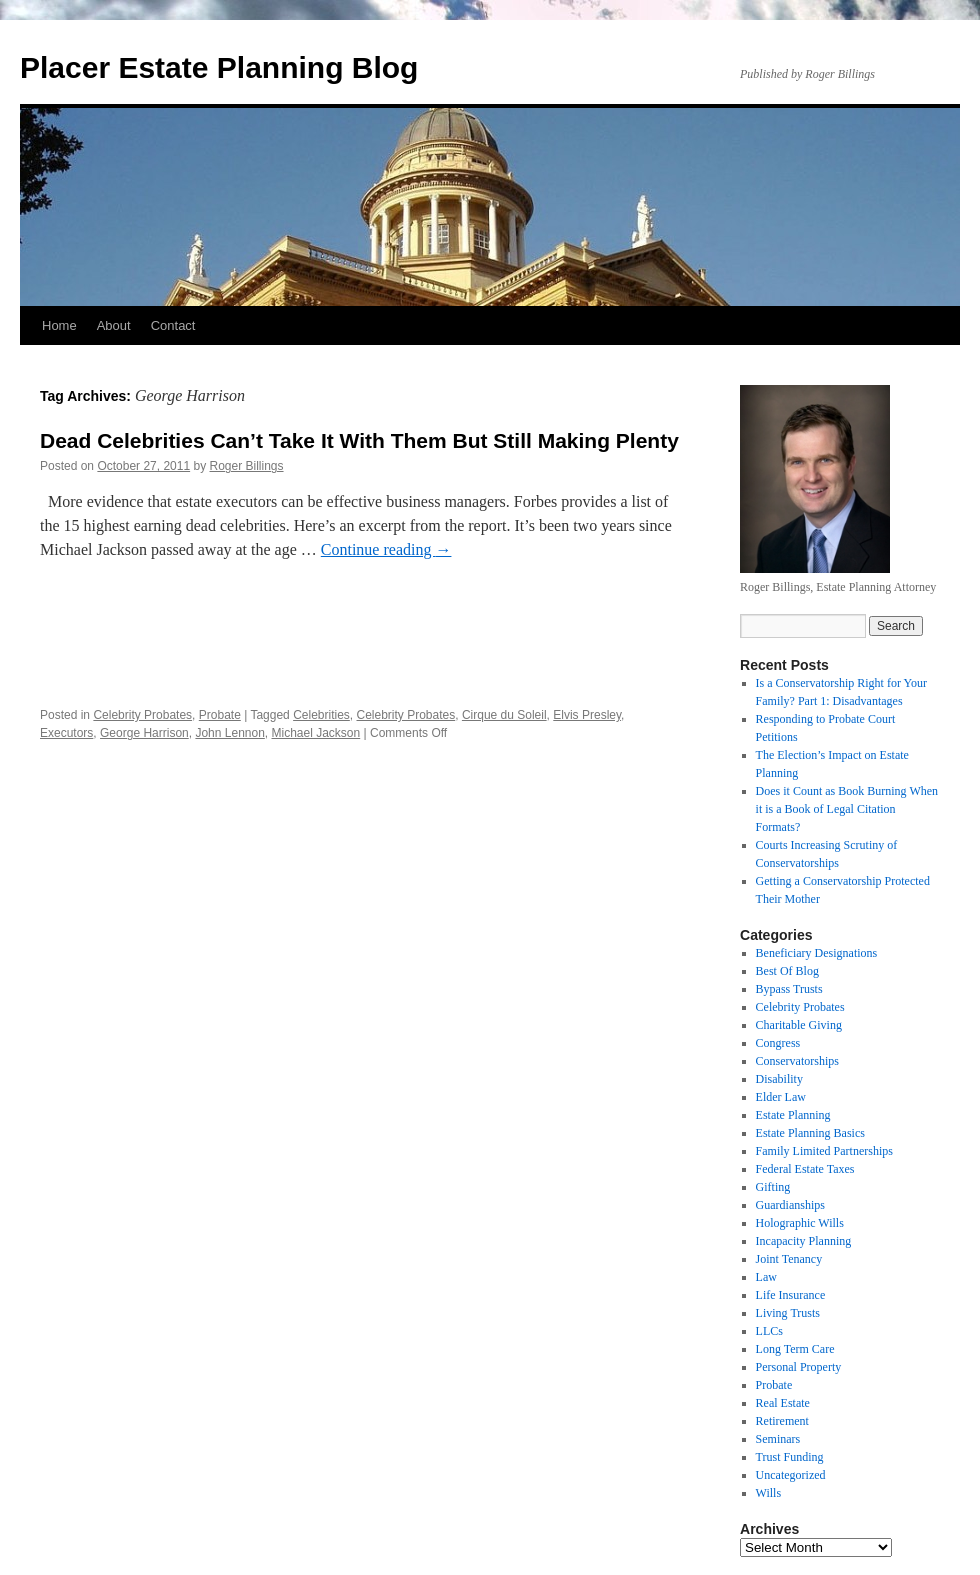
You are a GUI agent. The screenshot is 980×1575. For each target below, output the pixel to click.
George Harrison (144, 733)
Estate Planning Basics (810, 1133)
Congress (778, 1043)
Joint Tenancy (789, 1259)
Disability (779, 1079)
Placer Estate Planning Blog (219, 67)
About (114, 325)
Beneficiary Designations (817, 953)
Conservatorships (797, 1061)
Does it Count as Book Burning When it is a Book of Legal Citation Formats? (847, 809)
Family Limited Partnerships (824, 1151)
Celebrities (321, 715)
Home (59, 325)
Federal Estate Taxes (805, 1169)
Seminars (778, 1439)
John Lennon (229, 733)
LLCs (769, 1331)
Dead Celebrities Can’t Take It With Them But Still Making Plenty (359, 440)
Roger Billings (247, 466)
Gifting (773, 1187)
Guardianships (790, 1205)
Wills (769, 1493)
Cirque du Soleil (504, 715)
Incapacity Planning (804, 1241)
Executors (66, 733)
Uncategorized (791, 1475)
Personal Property (799, 1367)
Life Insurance (791, 1295)
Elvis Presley (587, 715)
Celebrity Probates (142, 715)
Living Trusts (788, 1313)
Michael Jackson (316, 733)
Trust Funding (790, 1457)
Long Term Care (795, 1349)
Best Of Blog (787, 971)
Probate (220, 715)
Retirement (782, 1421)
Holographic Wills (800, 1223)
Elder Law (781, 1097)
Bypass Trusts (789, 989)
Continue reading (386, 549)
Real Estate (783, 1403)
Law (766, 1277)
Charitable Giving (799, 1025)
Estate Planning (793, 1115)
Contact (173, 325)
